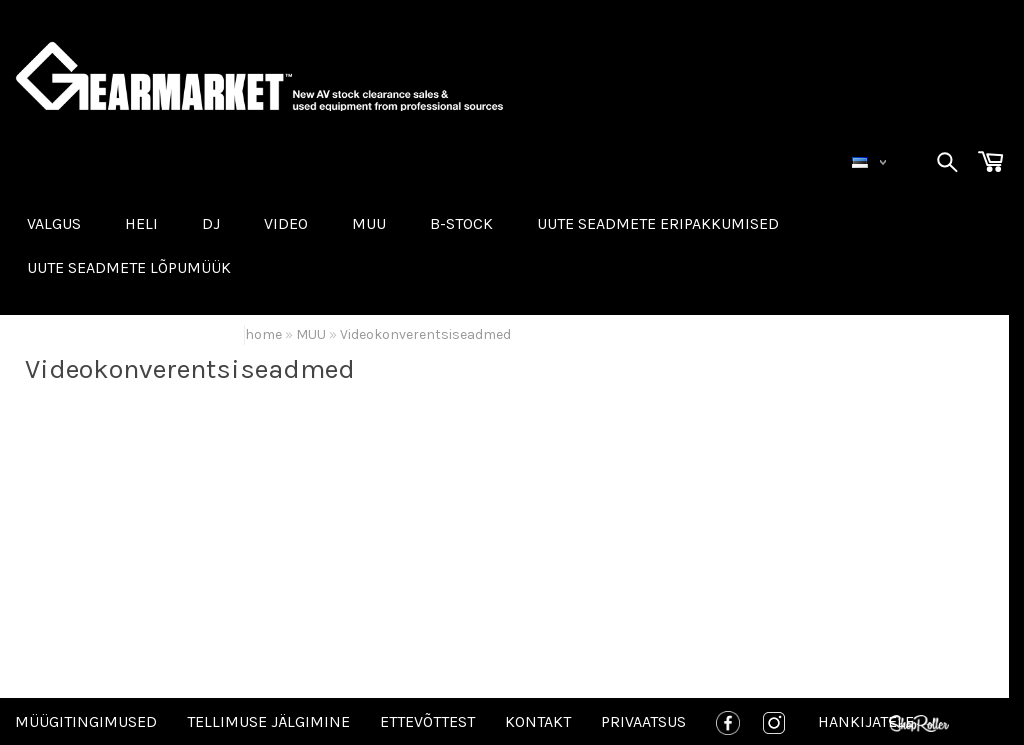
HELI (141, 223)
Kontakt (538, 721)
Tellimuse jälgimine (268, 721)
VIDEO (286, 223)
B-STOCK (461, 223)
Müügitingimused (86, 721)
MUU (369, 223)
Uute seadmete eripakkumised (658, 223)
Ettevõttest (427, 721)
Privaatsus (643, 721)
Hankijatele (866, 721)
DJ (211, 223)
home (263, 334)
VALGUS (54, 223)
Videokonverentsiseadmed (425, 334)
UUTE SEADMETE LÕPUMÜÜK (129, 267)
